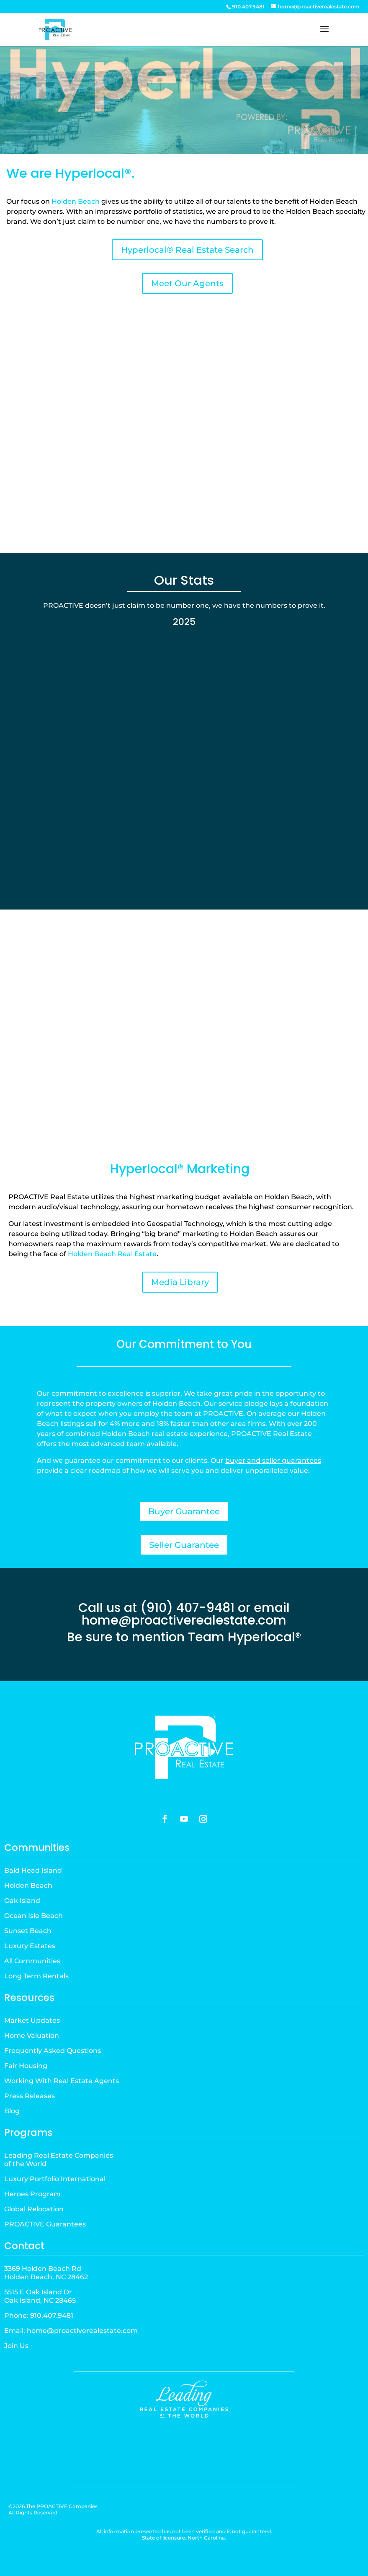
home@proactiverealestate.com (184, 1620)
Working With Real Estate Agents (61, 2081)
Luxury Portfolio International (55, 2179)
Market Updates (32, 2020)
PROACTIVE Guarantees (45, 2224)
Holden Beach (75, 201)
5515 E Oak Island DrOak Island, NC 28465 (40, 2296)
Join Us (16, 2346)
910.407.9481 (51, 2315)
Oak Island (22, 1901)
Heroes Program (32, 2194)
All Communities (32, 1961)
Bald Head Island (33, 1870)
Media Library (180, 1282)
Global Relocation (34, 2209)
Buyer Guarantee (184, 1511)
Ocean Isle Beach (33, 1916)
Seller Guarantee (184, 1545)
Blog (12, 2111)
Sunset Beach (27, 1931)
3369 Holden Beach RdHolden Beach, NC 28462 (46, 2273)
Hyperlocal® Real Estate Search (187, 250)
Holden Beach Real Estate (112, 1254)
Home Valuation (31, 2036)
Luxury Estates (29, 1946)
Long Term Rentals (36, 1976)
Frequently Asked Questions (52, 2051)
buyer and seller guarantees (273, 1460)
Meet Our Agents (187, 283)
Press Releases (29, 2096)
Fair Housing (25, 2066)
